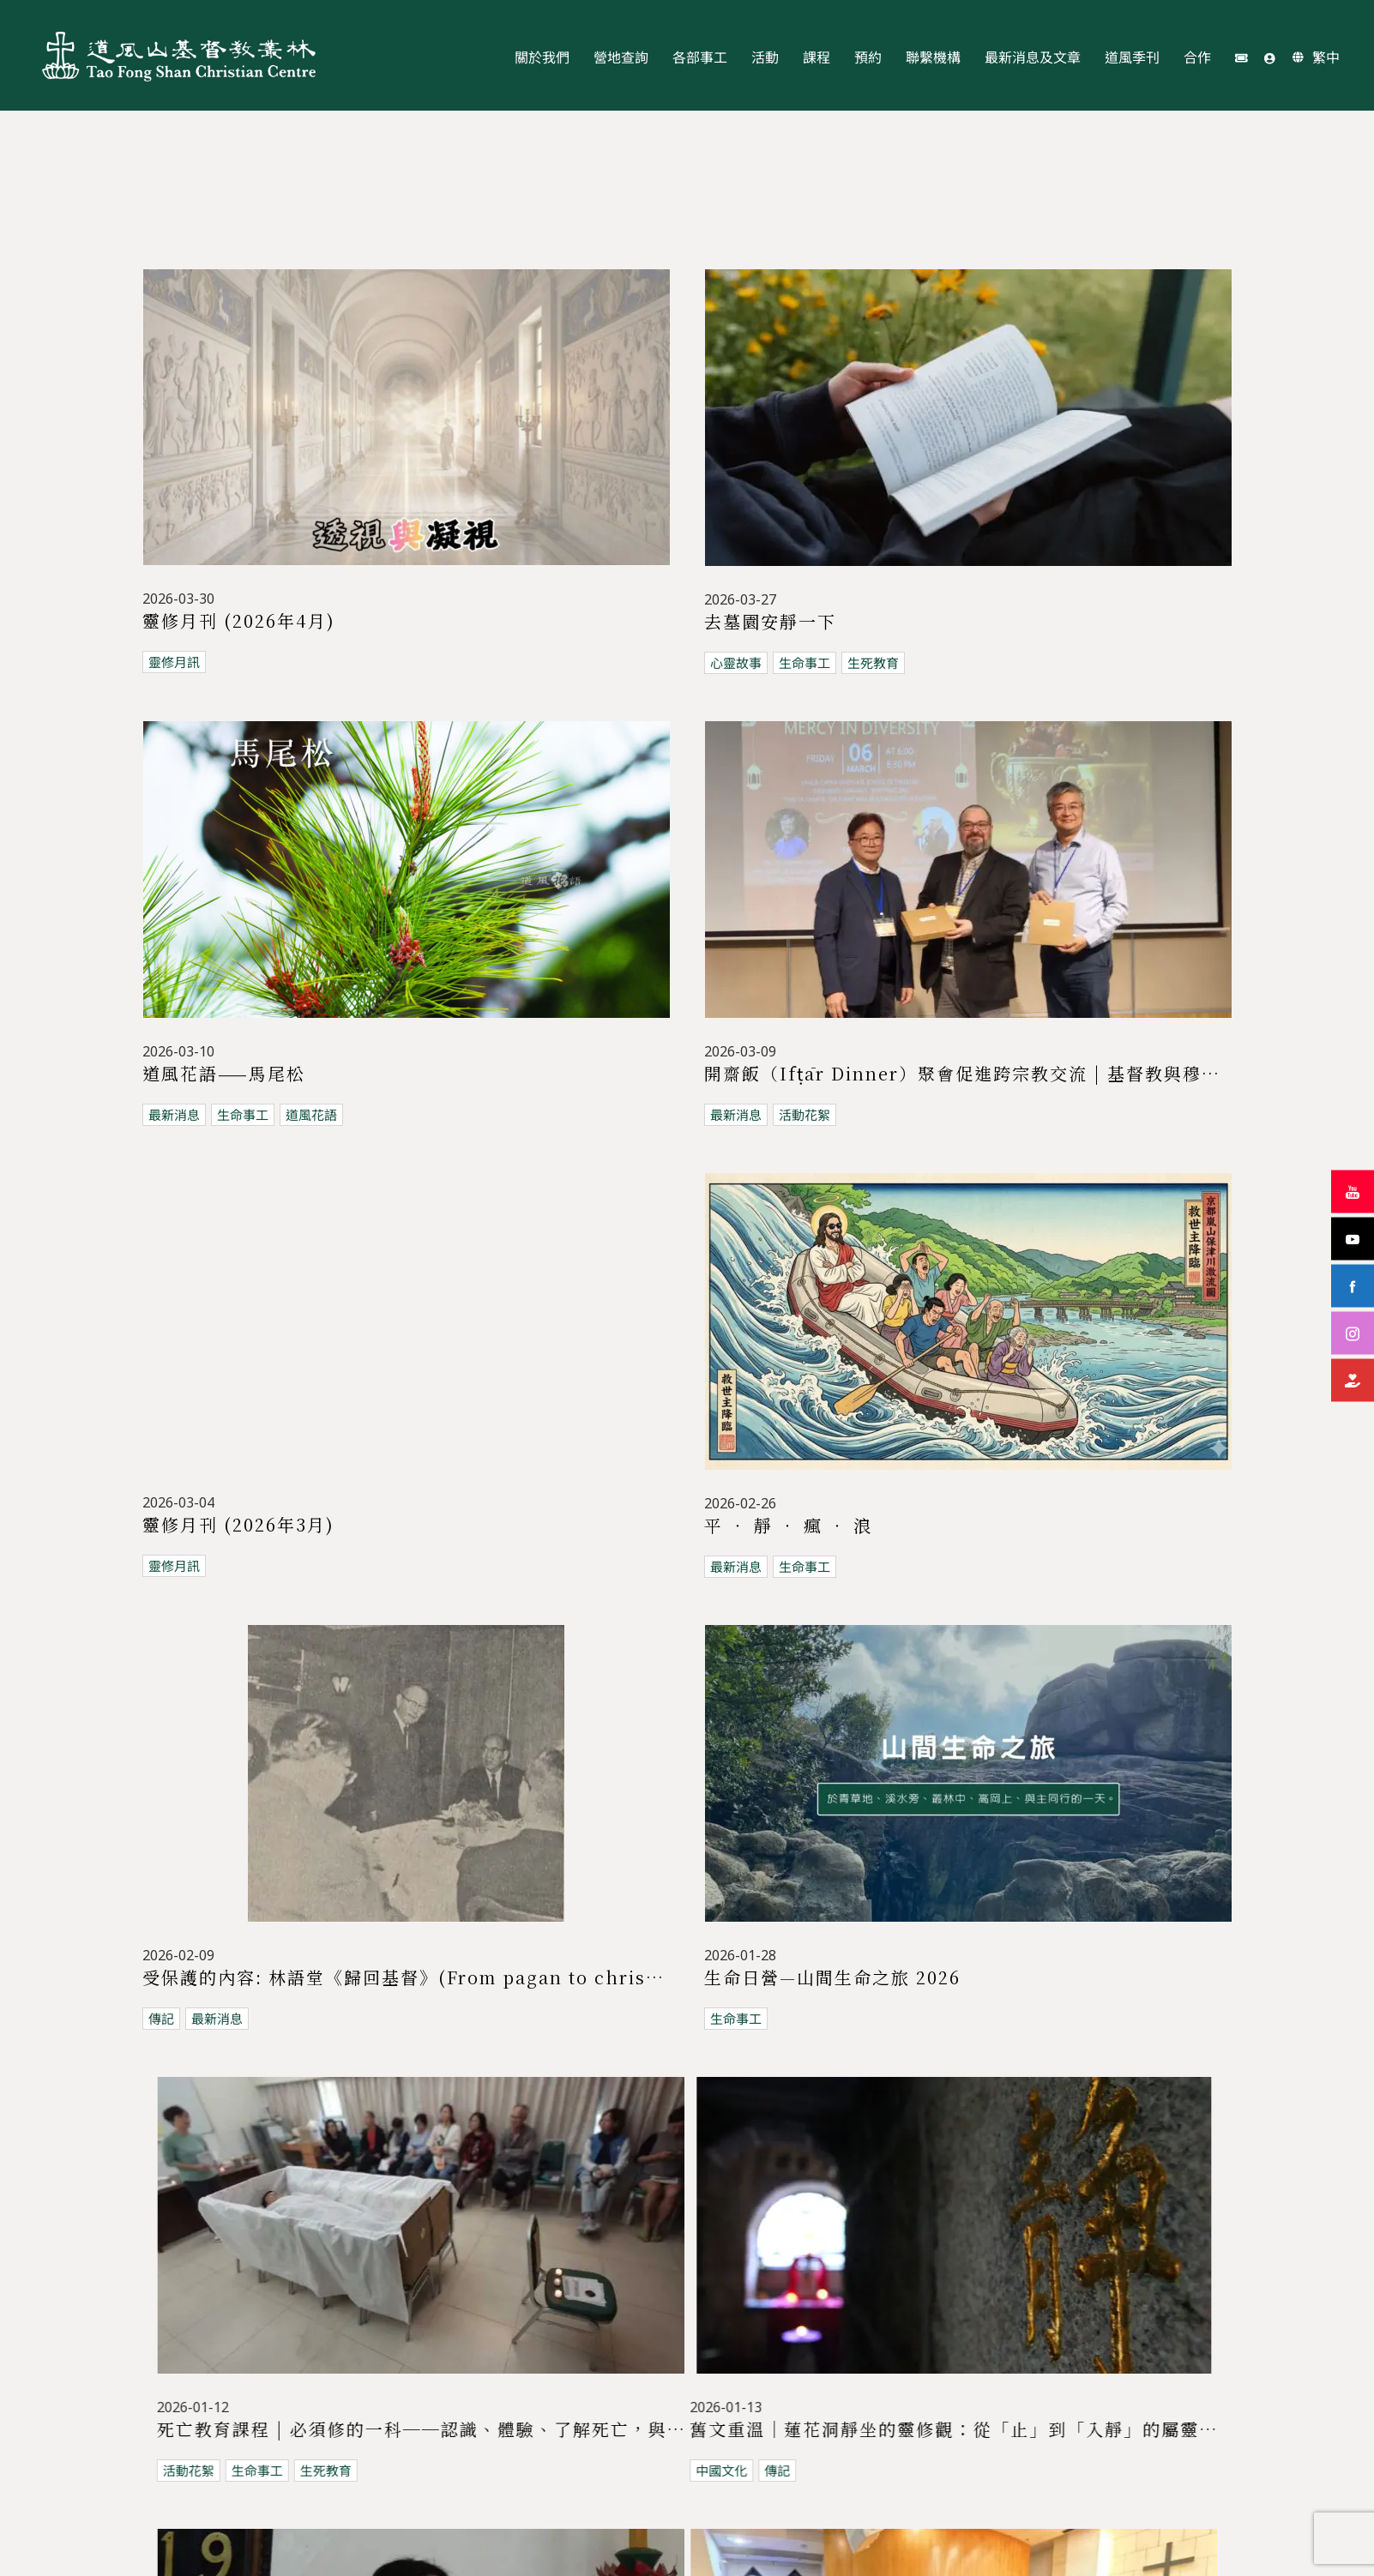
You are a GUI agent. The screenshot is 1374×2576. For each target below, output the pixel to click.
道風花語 (311, 1089)
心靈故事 (692, 662)
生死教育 (829, 662)
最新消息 (174, 1089)
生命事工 (760, 662)
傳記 (161, 1739)
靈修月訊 (174, 662)
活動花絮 (760, 1089)
